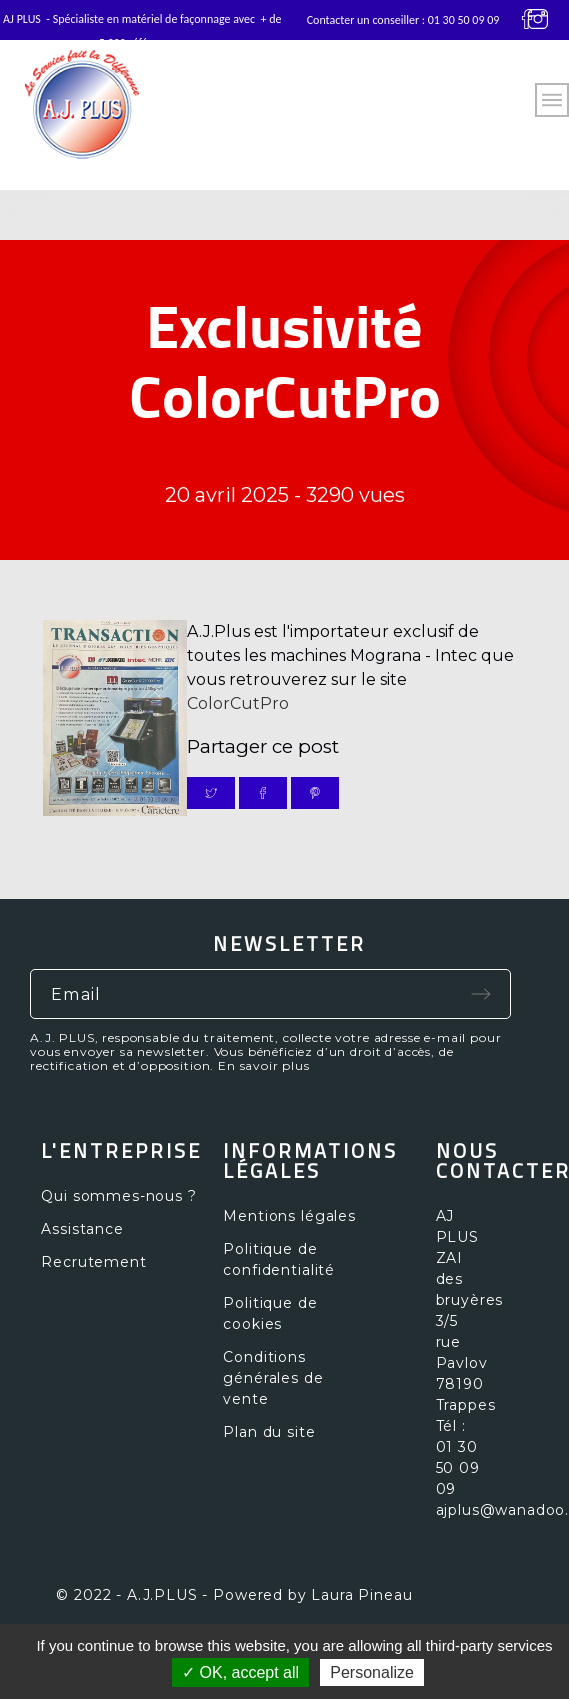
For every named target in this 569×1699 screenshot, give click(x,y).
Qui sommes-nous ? (118, 1196)
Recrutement (93, 1262)
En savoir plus (264, 1065)
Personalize (372, 1672)
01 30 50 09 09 (464, 20)
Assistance (82, 1229)
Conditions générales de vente (273, 1378)
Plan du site (269, 1432)
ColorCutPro (238, 703)
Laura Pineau (361, 1595)
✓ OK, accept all (240, 1672)
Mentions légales (289, 1216)
